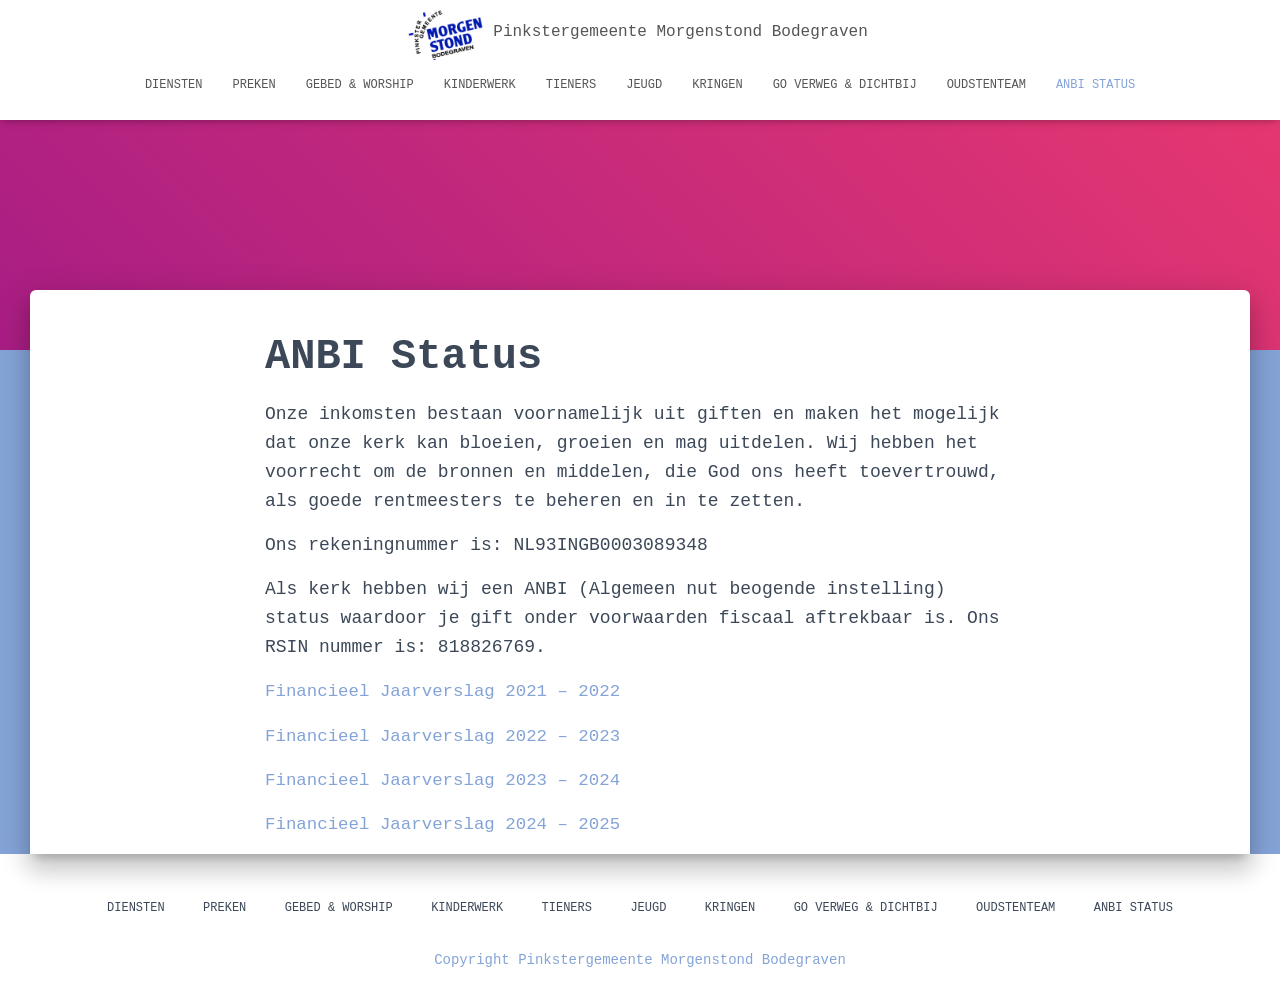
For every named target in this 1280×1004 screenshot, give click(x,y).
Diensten (174, 84)
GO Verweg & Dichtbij (845, 84)
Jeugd (644, 84)
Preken (254, 84)
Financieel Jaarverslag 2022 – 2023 (448, 736)
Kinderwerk (480, 84)
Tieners (571, 84)
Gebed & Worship (360, 84)
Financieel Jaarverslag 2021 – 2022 (448, 691)
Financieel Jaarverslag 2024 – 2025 (448, 824)
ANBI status (1095, 84)
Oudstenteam (986, 84)
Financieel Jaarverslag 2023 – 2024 (448, 780)
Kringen (717, 84)
